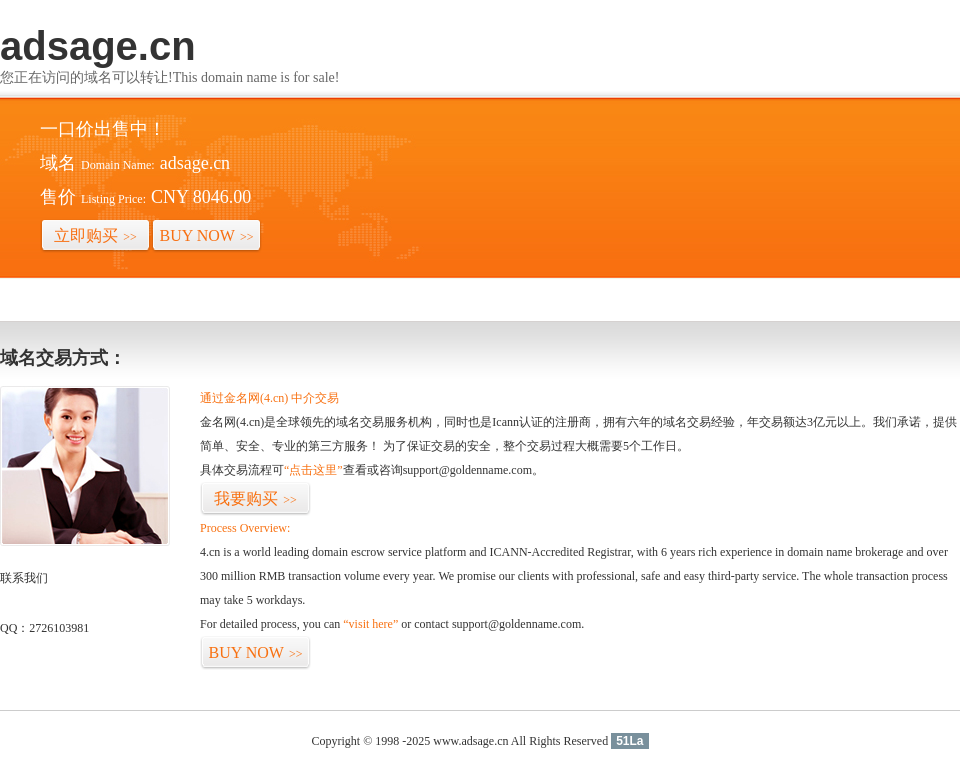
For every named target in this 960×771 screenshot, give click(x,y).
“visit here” (370, 624)
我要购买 (255, 498)
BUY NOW (207, 235)
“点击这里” (313, 470)
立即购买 (95, 235)
